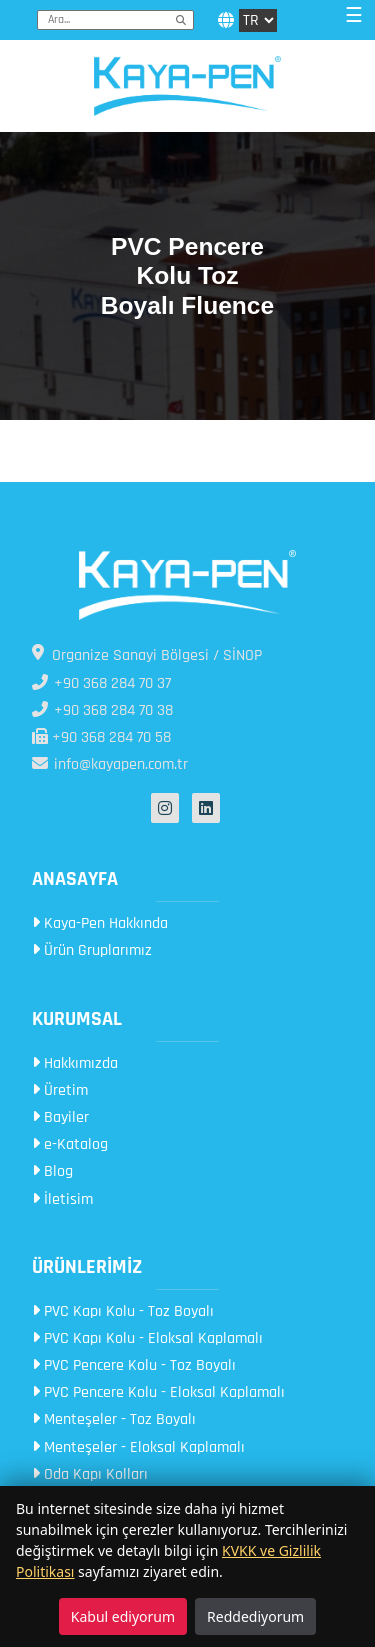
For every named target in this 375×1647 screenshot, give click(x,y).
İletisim (62, 1199)
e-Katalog (70, 1144)
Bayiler (60, 1117)
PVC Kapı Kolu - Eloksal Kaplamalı (147, 1338)
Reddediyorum (255, 1616)
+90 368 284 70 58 (101, 737)
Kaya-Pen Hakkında (100, 923)
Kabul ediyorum (123, 1616)
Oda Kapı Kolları (90, 1474)
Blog (52, 1171)
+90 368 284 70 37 (101, 683)
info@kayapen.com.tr (110, 764)
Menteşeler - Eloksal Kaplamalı (138, 1447)
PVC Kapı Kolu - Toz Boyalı (123, 1311)
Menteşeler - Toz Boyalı (114, 1419)
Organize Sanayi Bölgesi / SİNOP (147, 655)
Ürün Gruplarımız (92, 950)
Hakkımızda (75, 1063)
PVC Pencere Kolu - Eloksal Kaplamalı (158, 1392)
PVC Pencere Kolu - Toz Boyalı (134, 1365)
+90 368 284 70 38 (102, 710)
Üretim (60, 1090)
